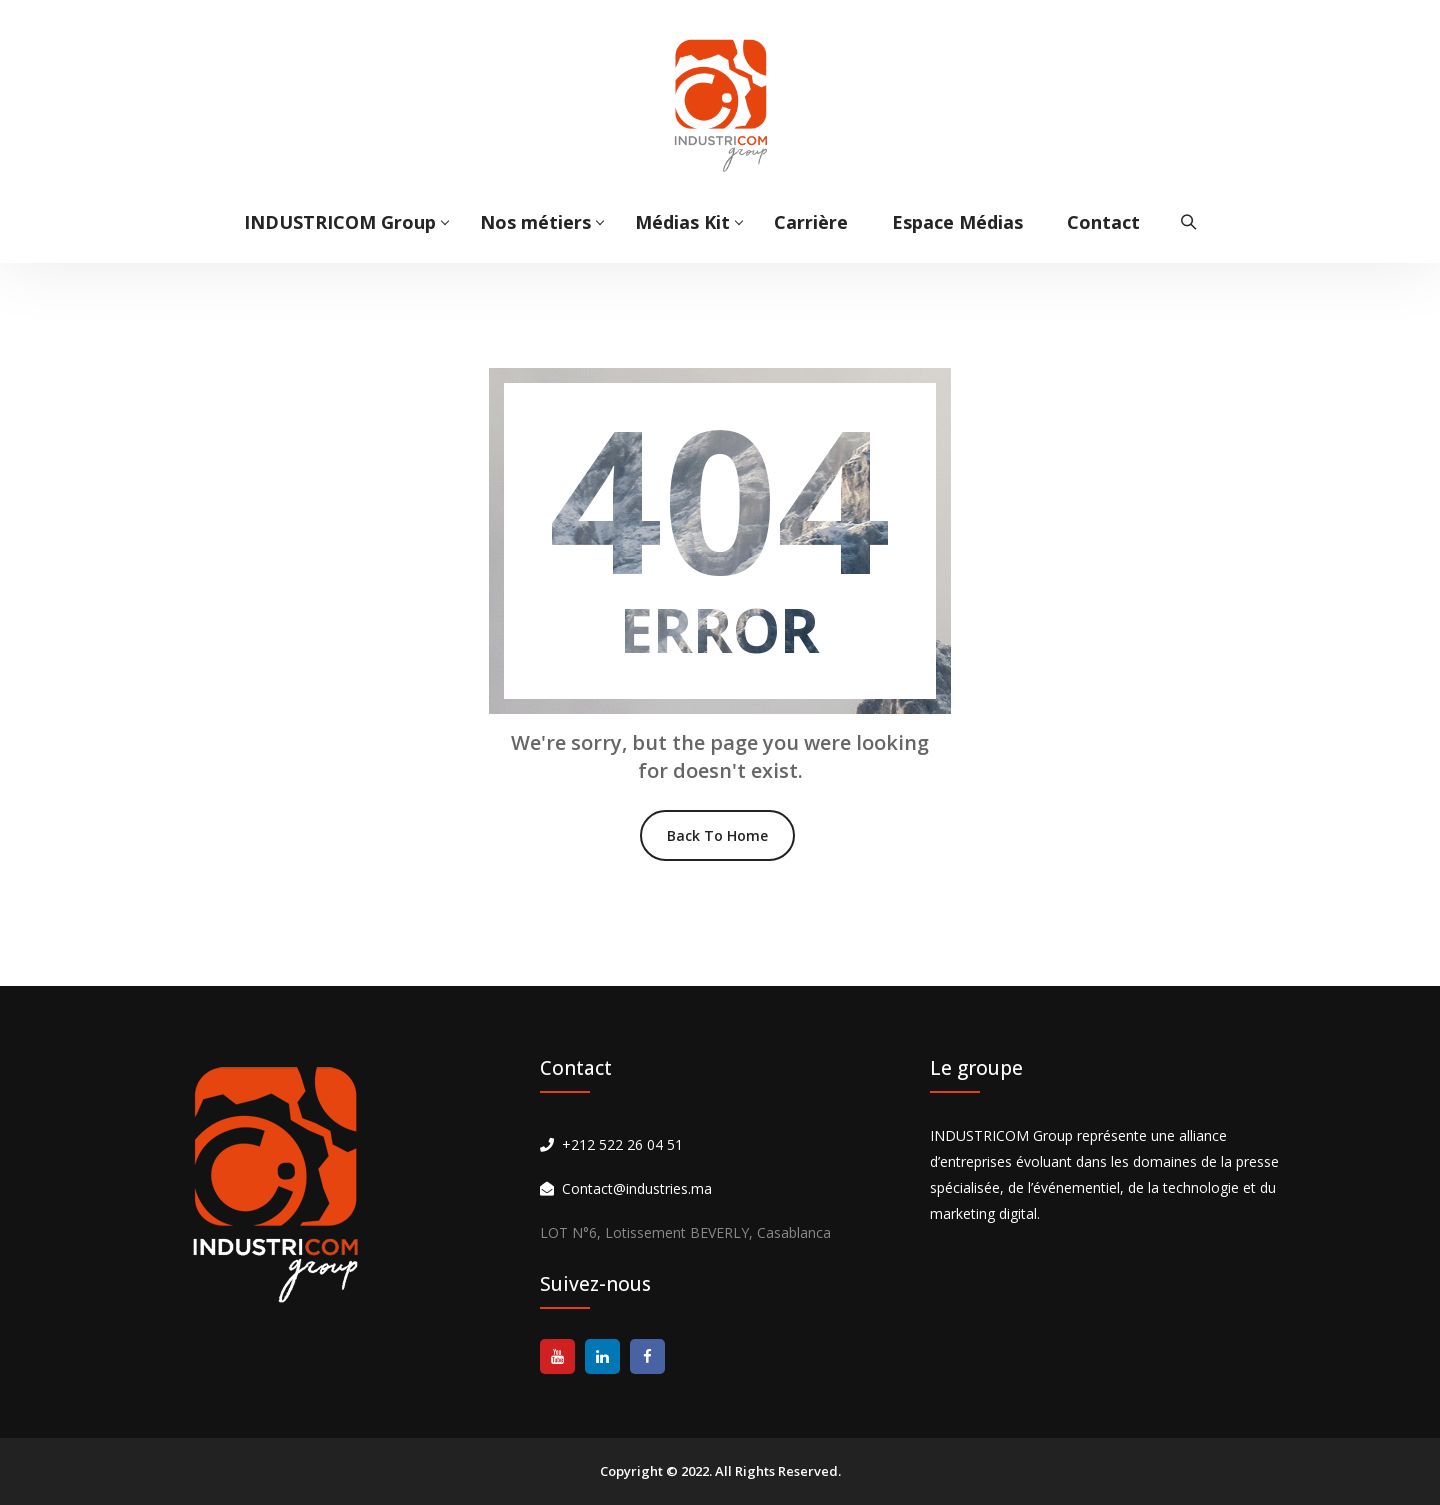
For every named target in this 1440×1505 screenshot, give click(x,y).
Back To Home (717, 835)
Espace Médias (957, 222)
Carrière (811, 222)
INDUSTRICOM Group (340, 222)
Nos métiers (535, 222)
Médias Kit (682, 222)
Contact (1103, 222)
